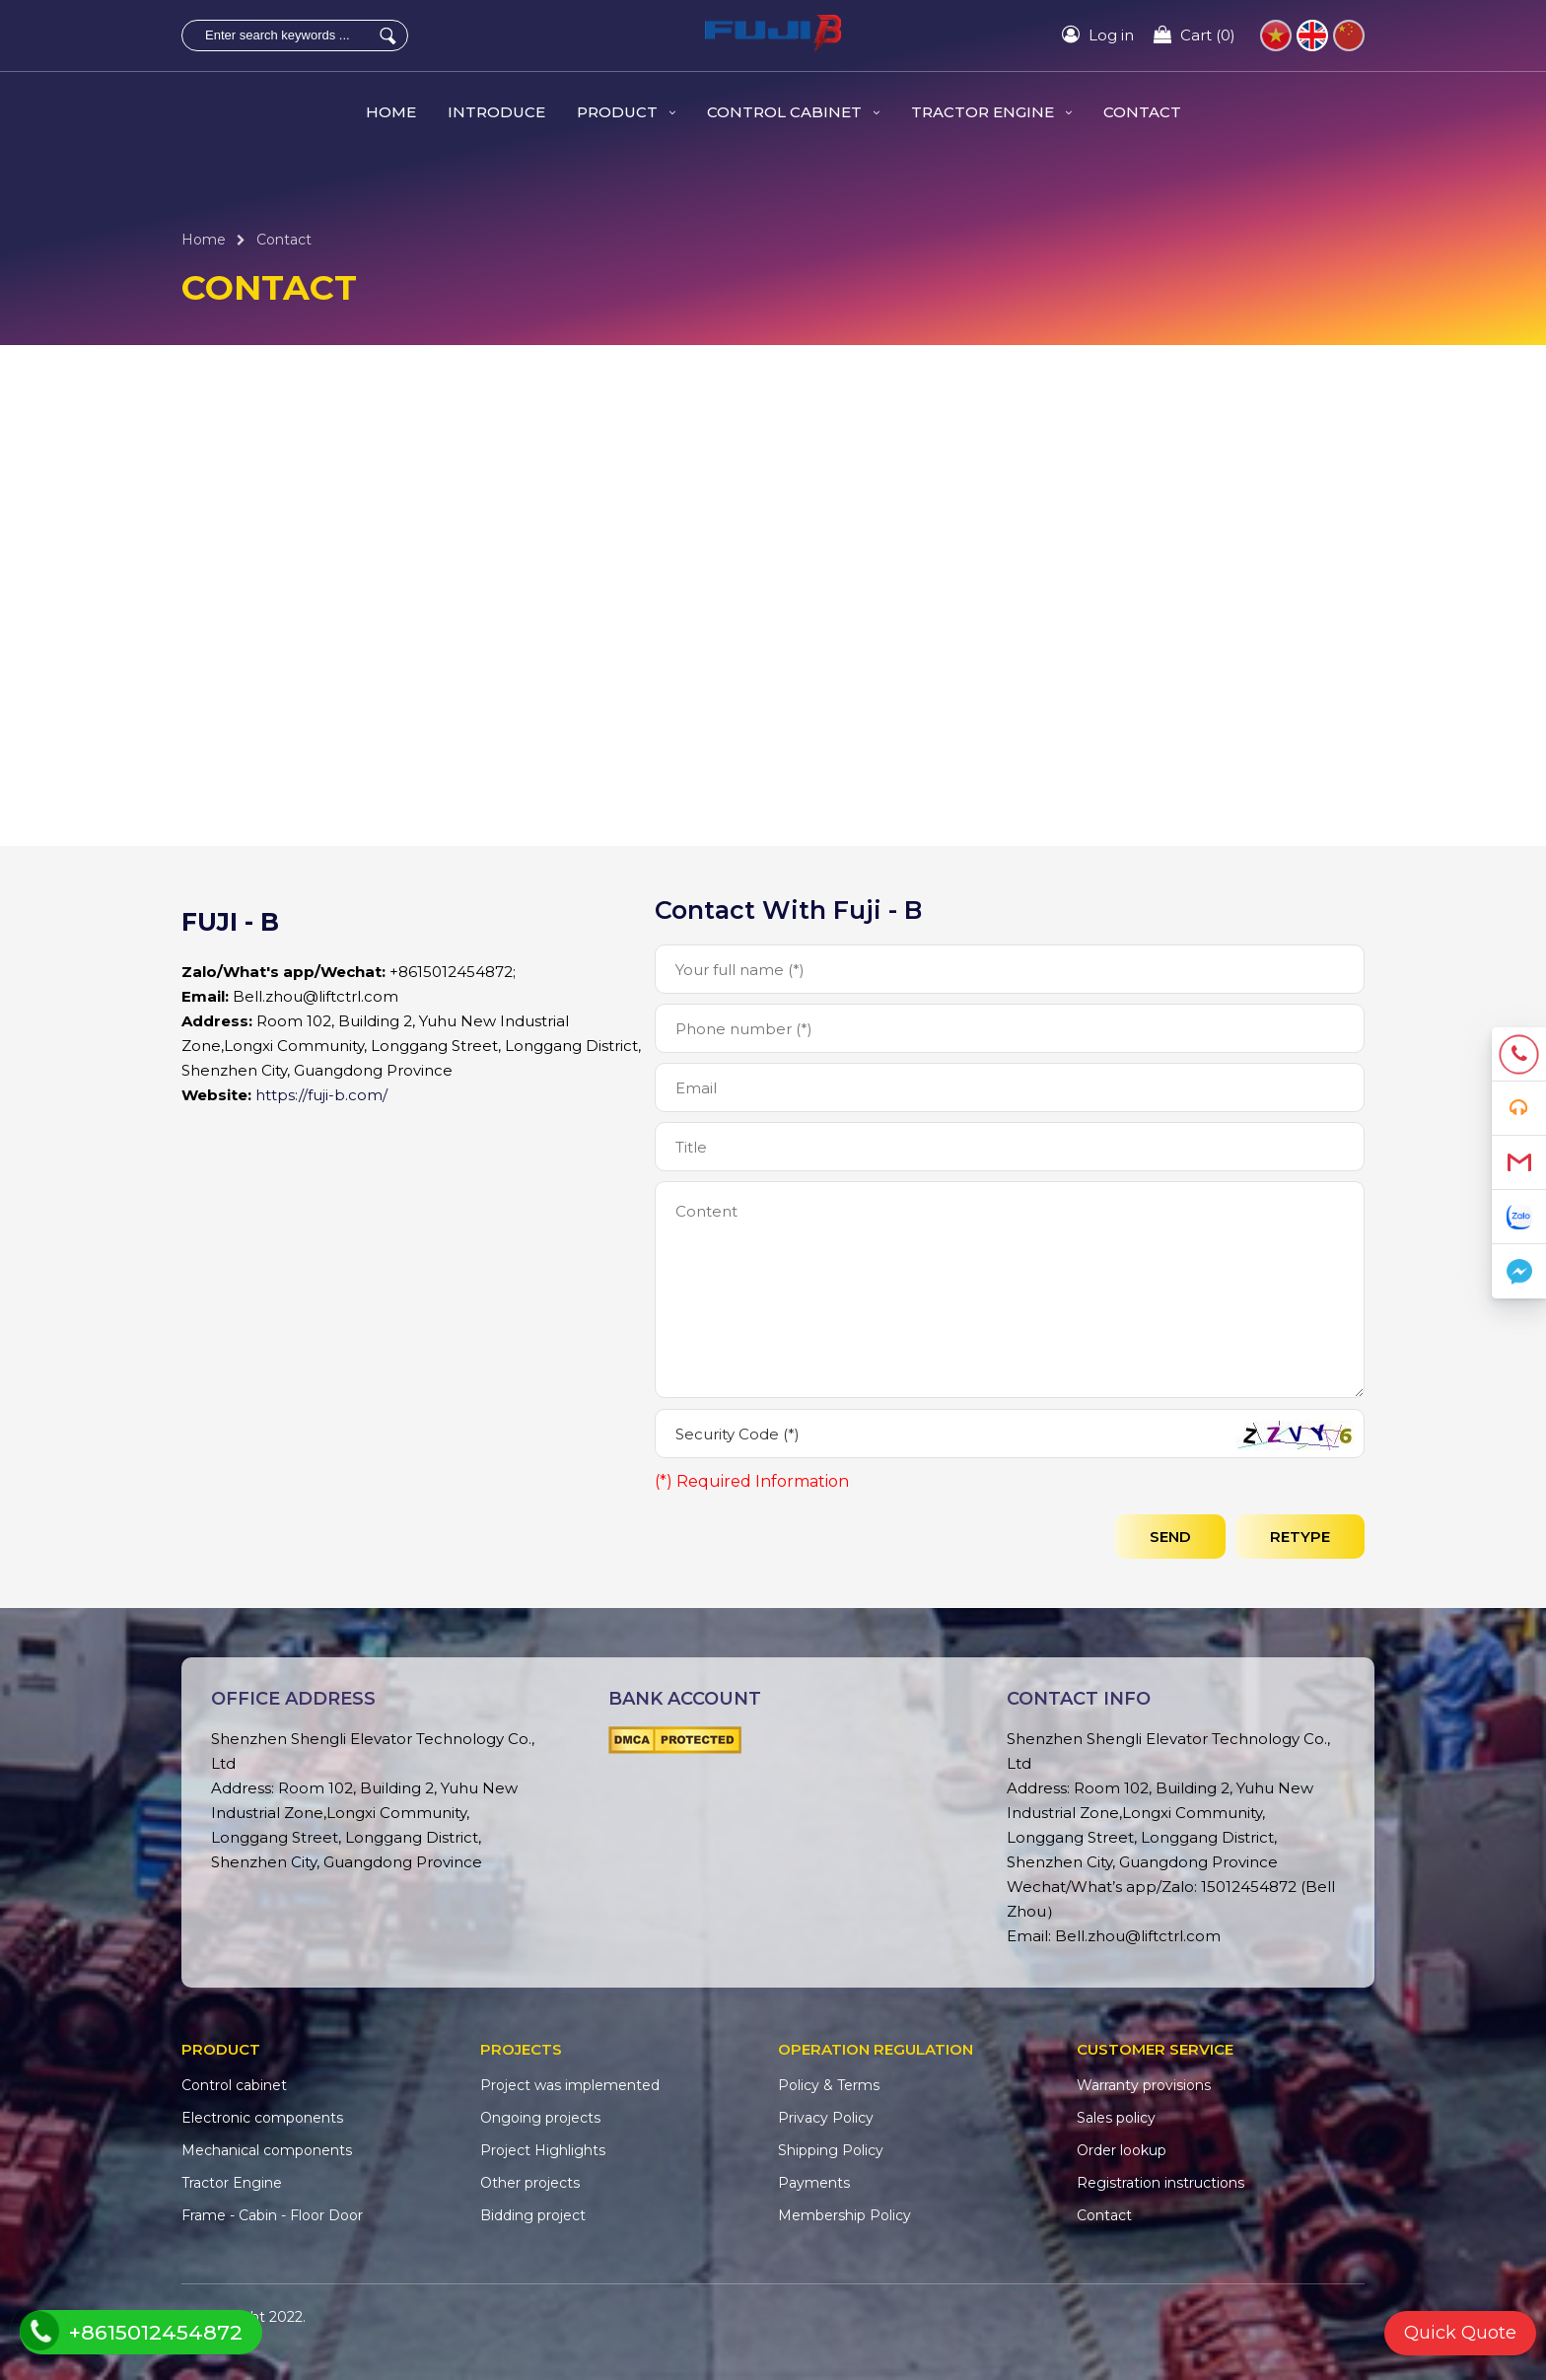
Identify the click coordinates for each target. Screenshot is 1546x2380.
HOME (391, 112)
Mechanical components (266, 2150)
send (1170, 1536)
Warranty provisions (1144, 2085)
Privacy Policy (826, 2118)
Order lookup (1121, 2150)
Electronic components (262, 2118)
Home (203, 239)
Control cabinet (793, 112)
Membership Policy (844, 2215)
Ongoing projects (540, 2118)
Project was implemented (570, 2085)
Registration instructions (1160, 2183)
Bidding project (533, 2215)
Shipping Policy (830, 2150)
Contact (1142, 112)
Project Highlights (542, 2150)
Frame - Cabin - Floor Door (272, 2215)
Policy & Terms (828, 2085)
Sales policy (1116, 2118)
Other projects (530, 2183)
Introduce (496, 112)
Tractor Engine (991, 112)
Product (626, 112)
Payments (814, 2183)
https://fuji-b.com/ (321, 1094)
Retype (1300, 1536)
